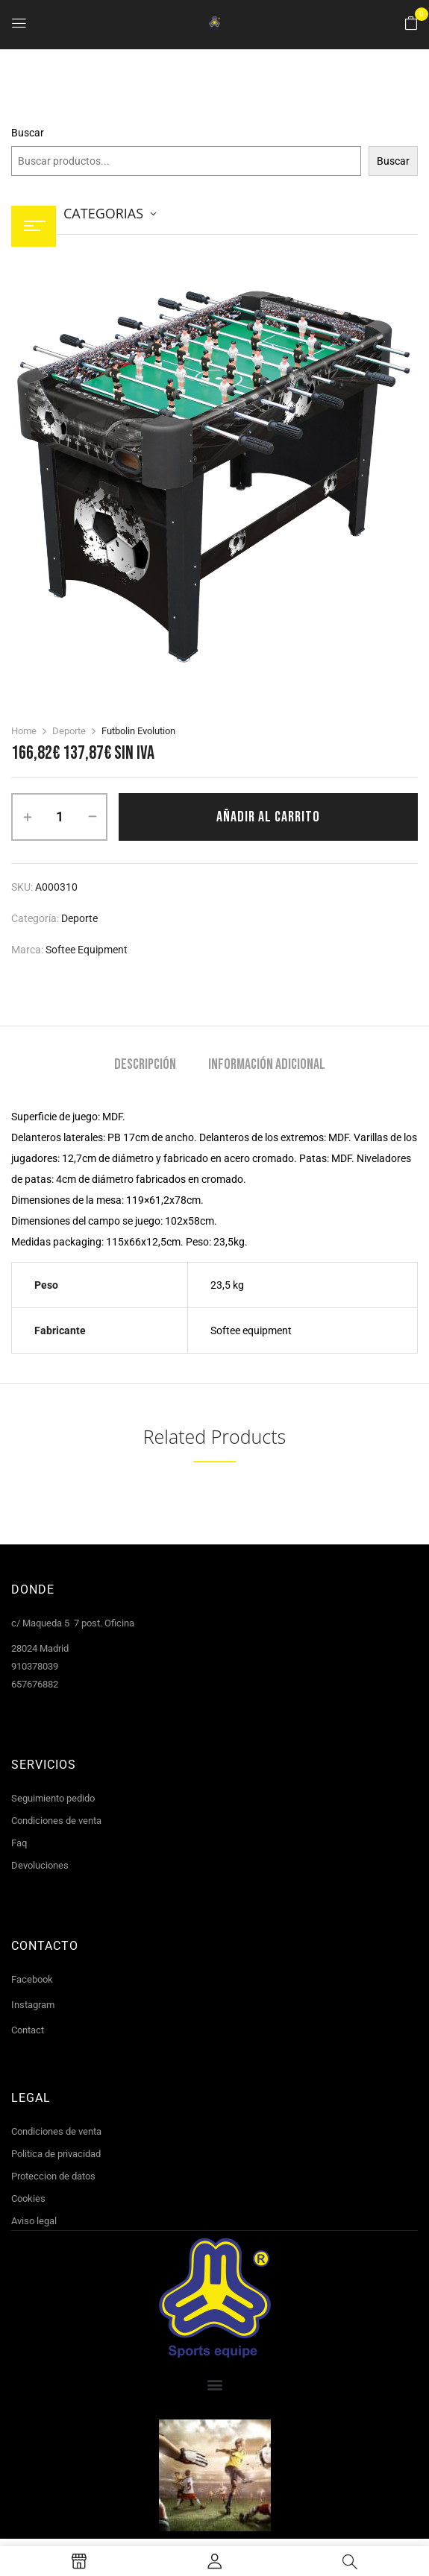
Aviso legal (34, 2220)
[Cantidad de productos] (59, 817)
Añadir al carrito (268, 817)
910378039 (34, 1666)
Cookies (28, 2198)
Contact (27, 2030)
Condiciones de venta (56, 1820)
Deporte (69, 730)
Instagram (32, 2004)
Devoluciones (40, 1865)
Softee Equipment (87, 950)
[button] (411, 24)
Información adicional (266, 1064)
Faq (19, 1843)
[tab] (145, 1066)
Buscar (27, 133)
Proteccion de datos (53, 2176)
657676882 (34, 1684)
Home (24, 730)
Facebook (32, 1979)
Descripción (145, 1064)
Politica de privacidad (56, 2153)
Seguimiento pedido (53, 1798)
